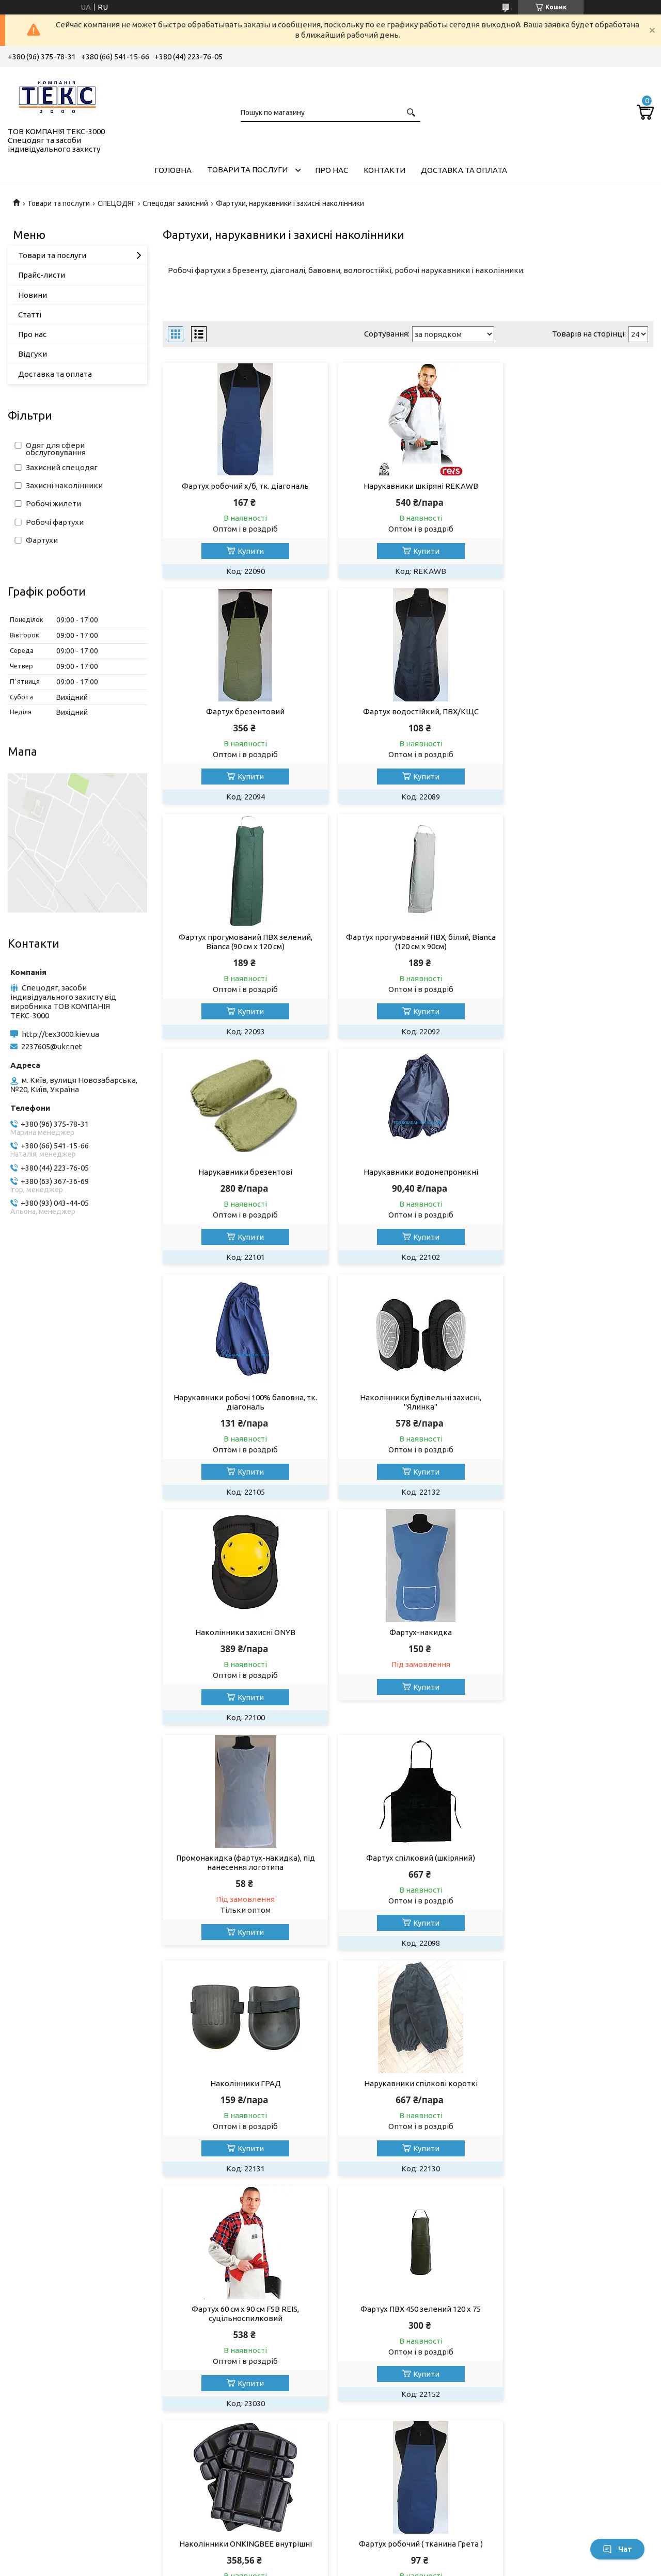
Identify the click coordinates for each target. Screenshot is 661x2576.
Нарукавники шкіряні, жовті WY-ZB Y (408, 2102)
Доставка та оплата (464, 170)
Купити (246, 551)
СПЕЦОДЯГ (116, 203)
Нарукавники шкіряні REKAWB (408, 486)
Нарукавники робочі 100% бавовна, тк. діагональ (575, 951)
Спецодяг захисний (175, 203)
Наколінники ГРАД (575, 1416)
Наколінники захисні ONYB (408, 1181)
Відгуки (32, 353)
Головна (173, 170)
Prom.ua (381, 2547)
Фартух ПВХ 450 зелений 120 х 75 (575, 1641)
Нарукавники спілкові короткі (241, 1641)
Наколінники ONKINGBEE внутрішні (241, 1876)
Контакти (384, 170)
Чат (617, 2549)
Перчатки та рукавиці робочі (69, 2362)
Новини (32, 295)
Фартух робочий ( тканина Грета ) (408, 1876)
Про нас (331, 170)
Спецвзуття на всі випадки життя (242, 2362)
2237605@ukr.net (51, 1046)
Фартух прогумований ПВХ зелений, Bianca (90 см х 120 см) (408, 716)
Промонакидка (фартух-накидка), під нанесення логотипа (240, 1421)
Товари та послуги (247, 169)
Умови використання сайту (395, 2351)
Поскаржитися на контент (418, 2566)
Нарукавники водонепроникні (408, 946)
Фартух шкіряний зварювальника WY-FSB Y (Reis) (575, 2107)
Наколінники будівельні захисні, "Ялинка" (241, 1186)
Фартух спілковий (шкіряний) (407, 1416)
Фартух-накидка (575, 1181)
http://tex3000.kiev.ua (60, 1034)
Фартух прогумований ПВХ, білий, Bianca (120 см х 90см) (575, 716)
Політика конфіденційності (503, 2566)
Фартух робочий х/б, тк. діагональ (241, 486)
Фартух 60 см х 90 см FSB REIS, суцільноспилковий (408, 1646)
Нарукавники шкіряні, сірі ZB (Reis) (241, 2102)
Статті (29, 314)
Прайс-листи (41, 274)
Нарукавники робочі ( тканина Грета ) (574, 1876)
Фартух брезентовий (575, 486)
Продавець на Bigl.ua (330, 2556)
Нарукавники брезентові (241, 946)
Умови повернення (545, 2351)
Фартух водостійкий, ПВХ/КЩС (241, 711)
